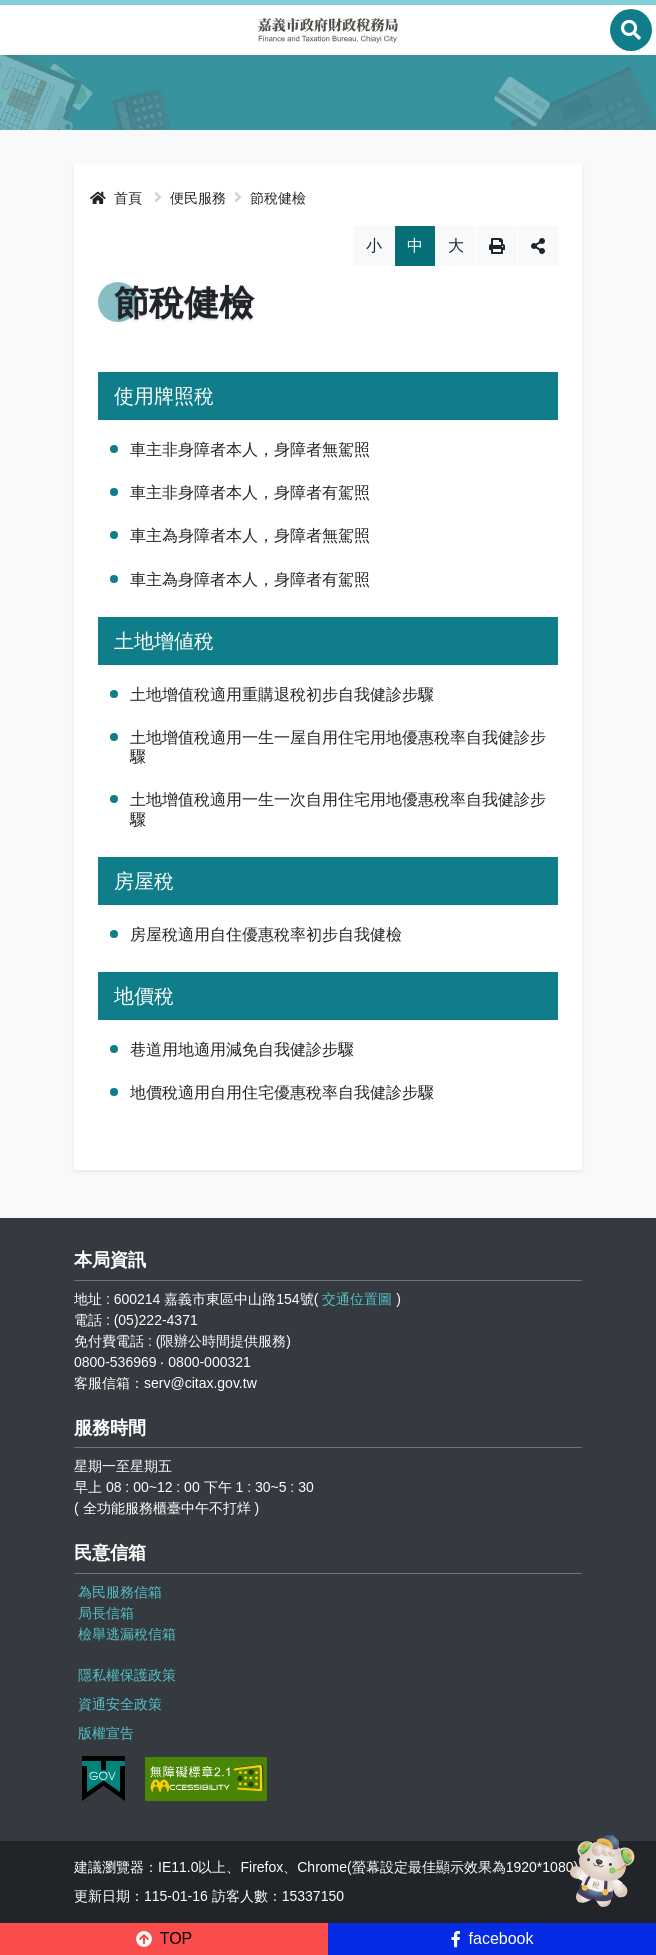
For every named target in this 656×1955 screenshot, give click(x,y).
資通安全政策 (120, 1704)
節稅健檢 (278, 198)
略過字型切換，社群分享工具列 (328, 225)
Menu (25, 30)
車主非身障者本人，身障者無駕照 (250, 449)
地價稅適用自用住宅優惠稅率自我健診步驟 (282, 1092)
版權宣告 (106, 1733)
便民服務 (198, 198)
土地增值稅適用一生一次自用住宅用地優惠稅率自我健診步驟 (338, 809)
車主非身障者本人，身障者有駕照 (250, 492)
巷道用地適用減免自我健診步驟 (242, 1049)
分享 (538, 246)
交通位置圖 (357, 1299)
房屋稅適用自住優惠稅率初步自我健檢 (266, 934)
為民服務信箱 (120, 1592)
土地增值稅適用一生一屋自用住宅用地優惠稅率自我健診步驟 (338, 747)
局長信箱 (106, 1613)
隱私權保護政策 (127, 1675)
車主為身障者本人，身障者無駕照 (250, 535)
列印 (497, 246)
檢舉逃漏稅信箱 (127, 1634)
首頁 (116, 198)
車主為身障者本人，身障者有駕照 (250, 579)
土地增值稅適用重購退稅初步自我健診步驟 (282, 694)
